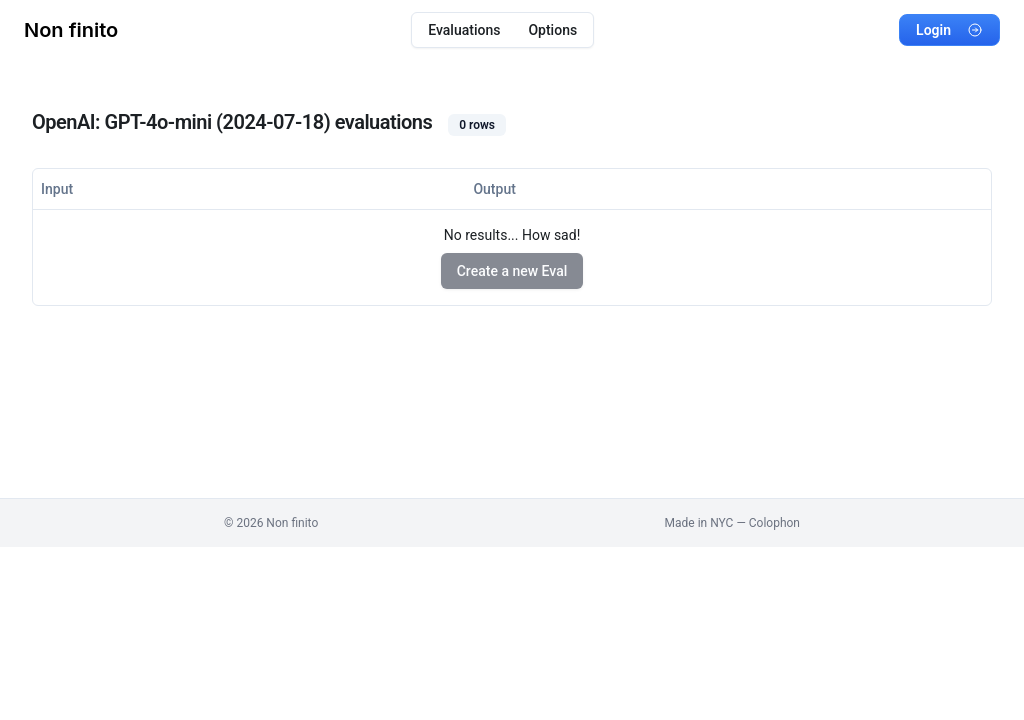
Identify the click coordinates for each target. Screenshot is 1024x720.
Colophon (774, 523)
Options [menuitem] (552, 30)
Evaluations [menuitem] (464, 30)
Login (949, 30)
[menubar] (502, 30)
